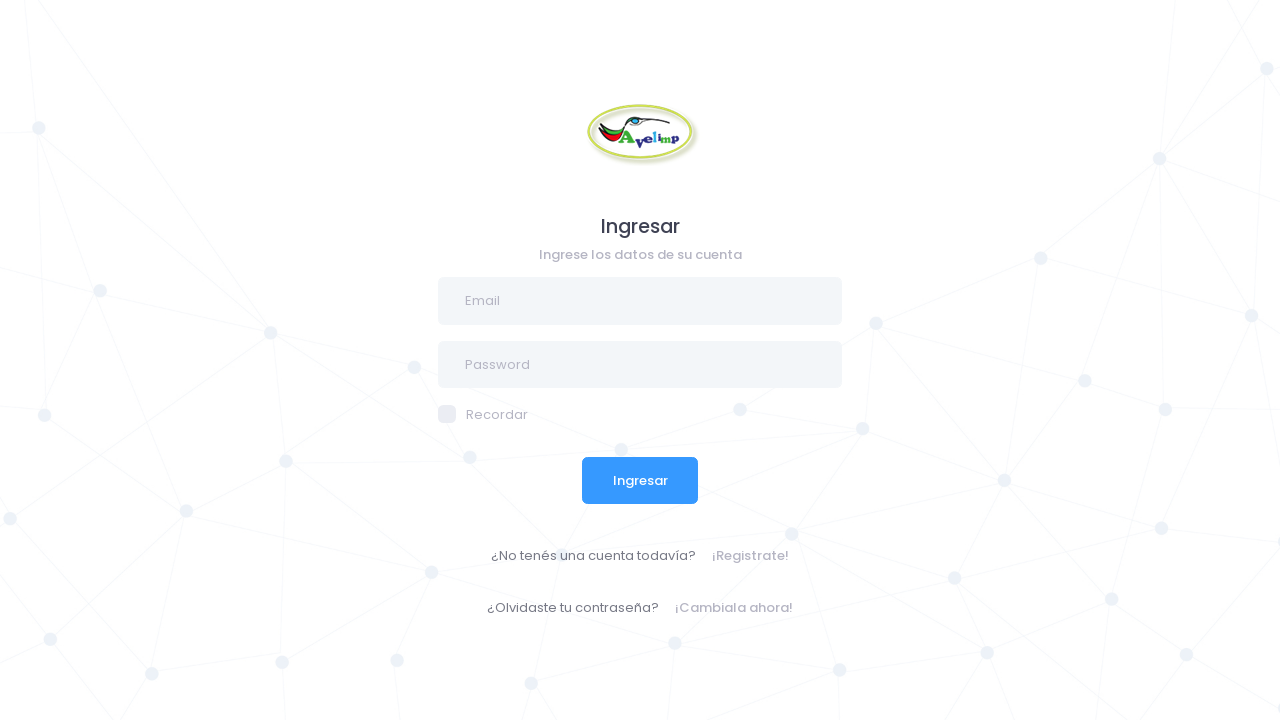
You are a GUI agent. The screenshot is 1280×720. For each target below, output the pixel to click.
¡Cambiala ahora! (734, 607)
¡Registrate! (750, 555)
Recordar (483, 414)
